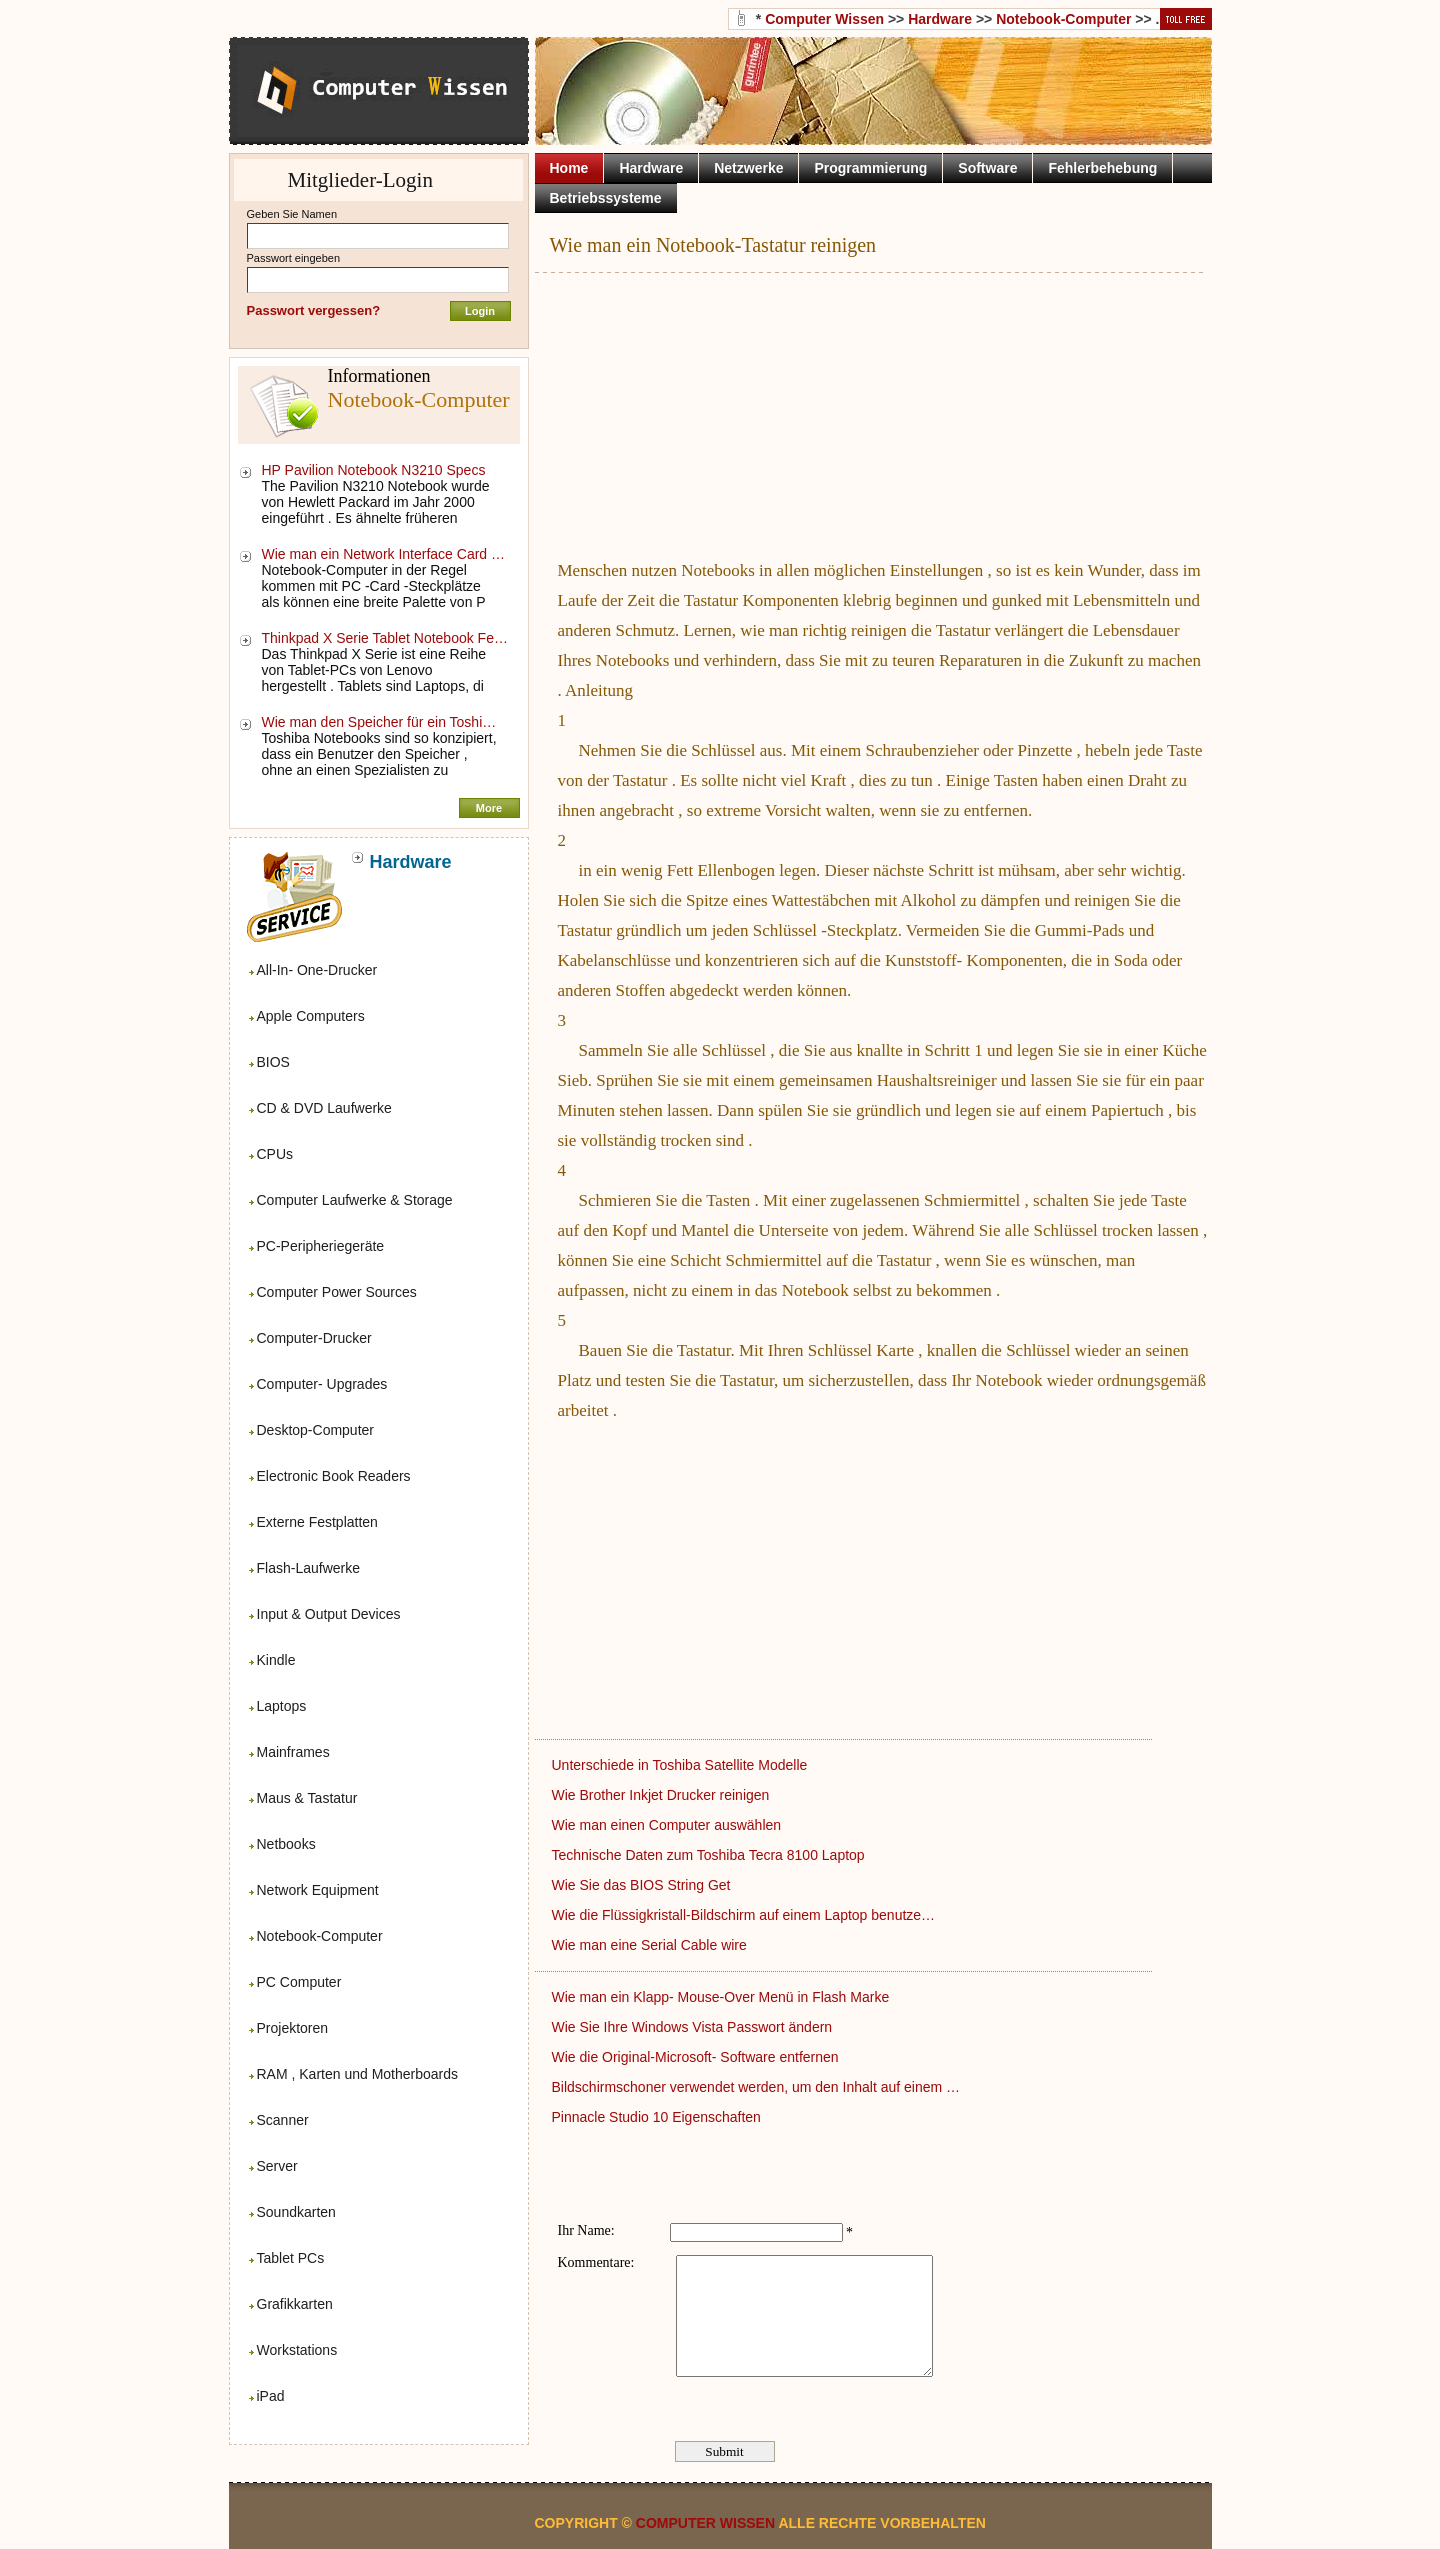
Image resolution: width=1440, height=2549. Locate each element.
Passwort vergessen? (314, 310)
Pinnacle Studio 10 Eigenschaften (658, 2117)
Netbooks (286, 1844)
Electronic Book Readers (334, 1476)
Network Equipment (318, 1890)
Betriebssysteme (606, 198)
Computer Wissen (824, 19)
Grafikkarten (295, 2304)
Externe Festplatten (317, 1522)
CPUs (275, 1154)
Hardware (940, 19)
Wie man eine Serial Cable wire (651, 1945)
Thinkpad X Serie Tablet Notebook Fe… (385, 638)
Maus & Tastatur (307, 1798)
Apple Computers (311, 1016)
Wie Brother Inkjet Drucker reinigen (663, 1795)
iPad (271, 2396)
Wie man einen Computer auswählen (668, 1825)
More (489, 808)
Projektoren (293, 2028)
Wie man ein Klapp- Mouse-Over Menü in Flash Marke (723, 1997)
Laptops (282, 1706)
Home (569, 168)
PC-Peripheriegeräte (321, 1246)
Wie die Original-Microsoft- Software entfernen (697, 2057)
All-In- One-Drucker (317, 970)
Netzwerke (748, 168)
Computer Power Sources (337, 1292)
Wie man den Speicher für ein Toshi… (379, 722)
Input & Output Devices (329, 1614)
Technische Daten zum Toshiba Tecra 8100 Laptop (710, 1855)
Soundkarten (296, 2212)
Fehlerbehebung (1102, 168)
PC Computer (299, 1982)
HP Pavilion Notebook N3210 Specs (376, 470)
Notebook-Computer (320, 1936)
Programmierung (870, 168)
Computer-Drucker (314, 1338)
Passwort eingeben (294, 258)
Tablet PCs (291, 2258)
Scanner (283, 2120)
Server (277, 2166)
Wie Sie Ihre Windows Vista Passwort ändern (694, 2027)
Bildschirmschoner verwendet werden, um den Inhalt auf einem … (756, 2087)
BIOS (273, 1062)
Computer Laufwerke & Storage (355, 1200)
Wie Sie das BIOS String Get (643, 1885)
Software (987, 168)
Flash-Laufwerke (309, 1568)
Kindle (276, 1660)
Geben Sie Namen (292, 214)
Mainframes (293, 1752)
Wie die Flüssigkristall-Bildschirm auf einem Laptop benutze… (744, 1915)
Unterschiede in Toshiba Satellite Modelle (682, 1765)
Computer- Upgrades (322, 1384)
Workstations (297, 2350)
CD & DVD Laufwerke (324, 1108)
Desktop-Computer (316, 1430)
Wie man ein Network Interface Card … (384, 554)
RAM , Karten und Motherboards (358, 2074)
